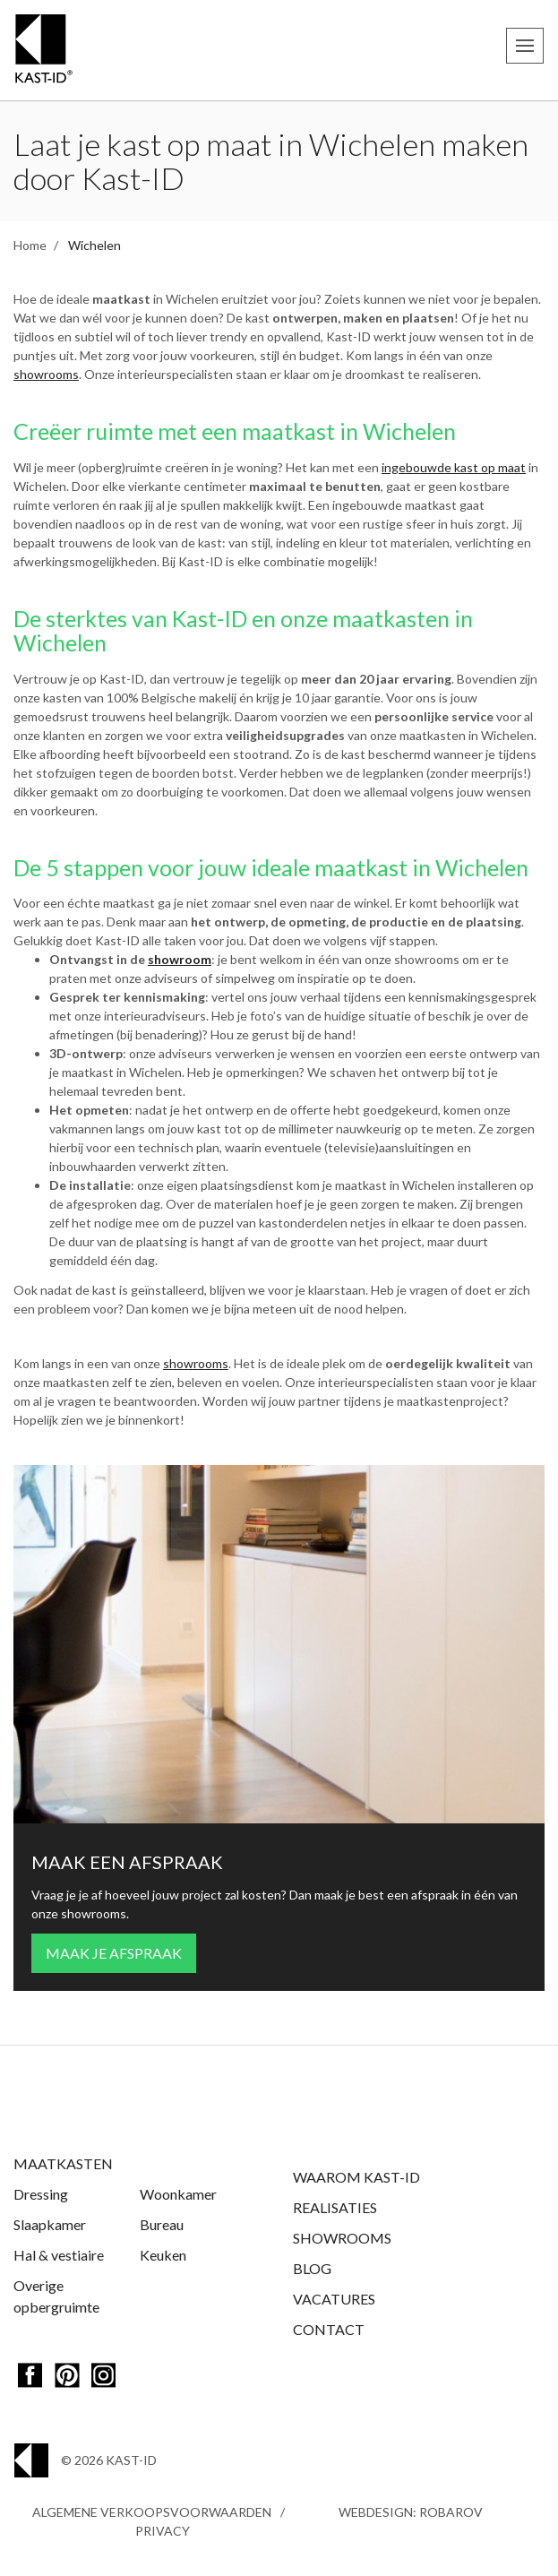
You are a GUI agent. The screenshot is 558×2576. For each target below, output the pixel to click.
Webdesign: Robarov (411, 2512)
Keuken (163, 2254)
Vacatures (334, 2298)
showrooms (46, 374)
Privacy (162, 2530)
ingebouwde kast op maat (454, 467)
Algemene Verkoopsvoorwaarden (151, 2512)
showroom (179, 959)
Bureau (162, 2224)
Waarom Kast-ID (356, 2176)
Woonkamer (178, 2193)
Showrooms (342, 2237)
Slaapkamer (49, 2224)
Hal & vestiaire (58, 2254)
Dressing (40, 2193)
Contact (329, 2329)
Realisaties (335, 2207)
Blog (312, 2268)
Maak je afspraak (114, 1952)
